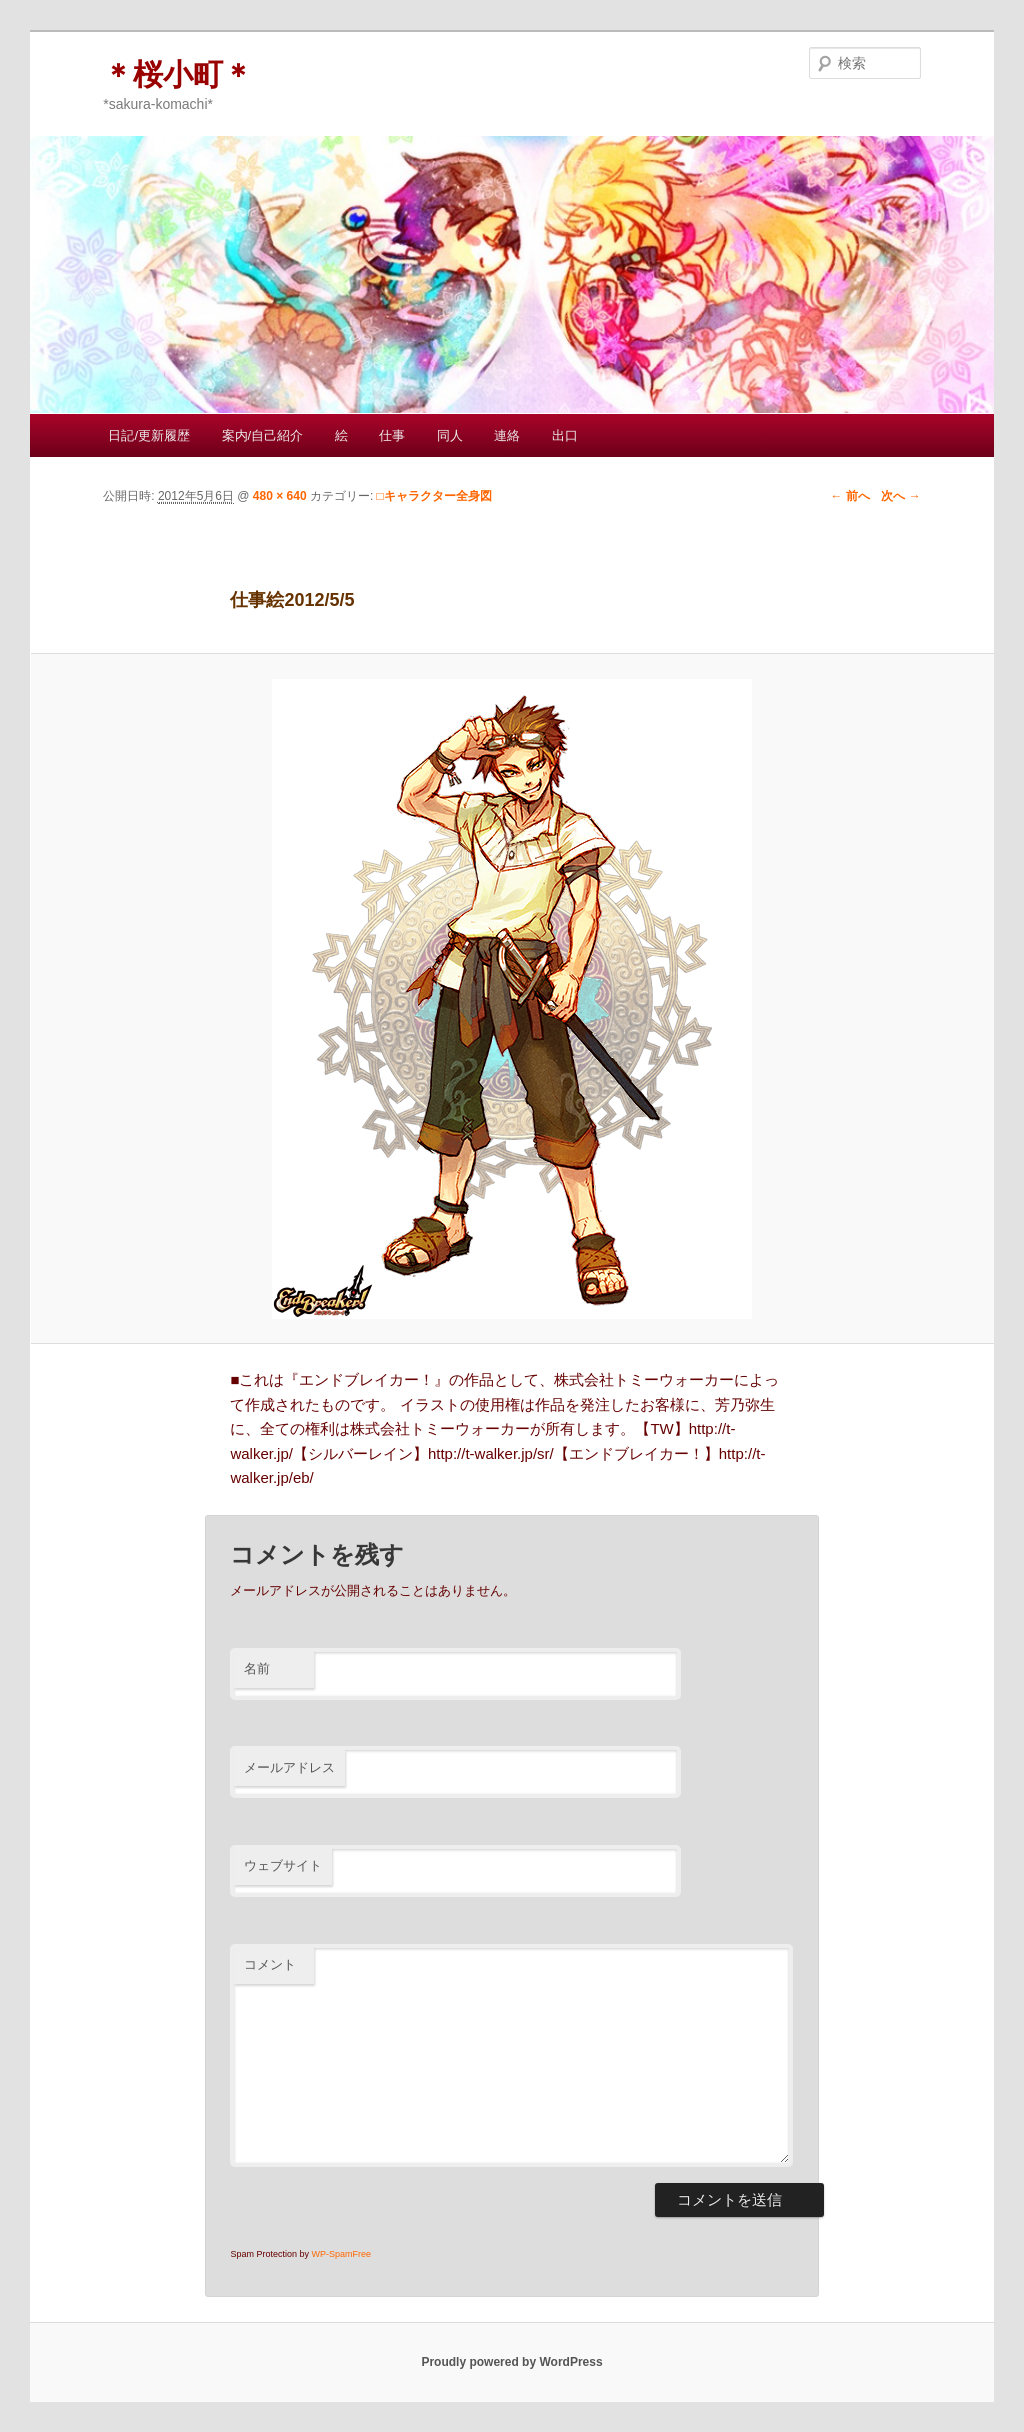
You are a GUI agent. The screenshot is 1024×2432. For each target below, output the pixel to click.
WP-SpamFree (341, 2254)
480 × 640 (280, 496)
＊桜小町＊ (178, 74)
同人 (450, 435)
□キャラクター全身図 (434, 496)
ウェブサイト (283, 1865)
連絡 (507, 435)
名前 (257, 1668)
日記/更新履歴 (149, 435)
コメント (270, 1964)
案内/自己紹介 (263, 435)
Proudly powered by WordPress (511, 2362)
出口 (565, 435)
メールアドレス (289, 1767)
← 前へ (849, 496)
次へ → (900, 496)
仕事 (392, 435)
